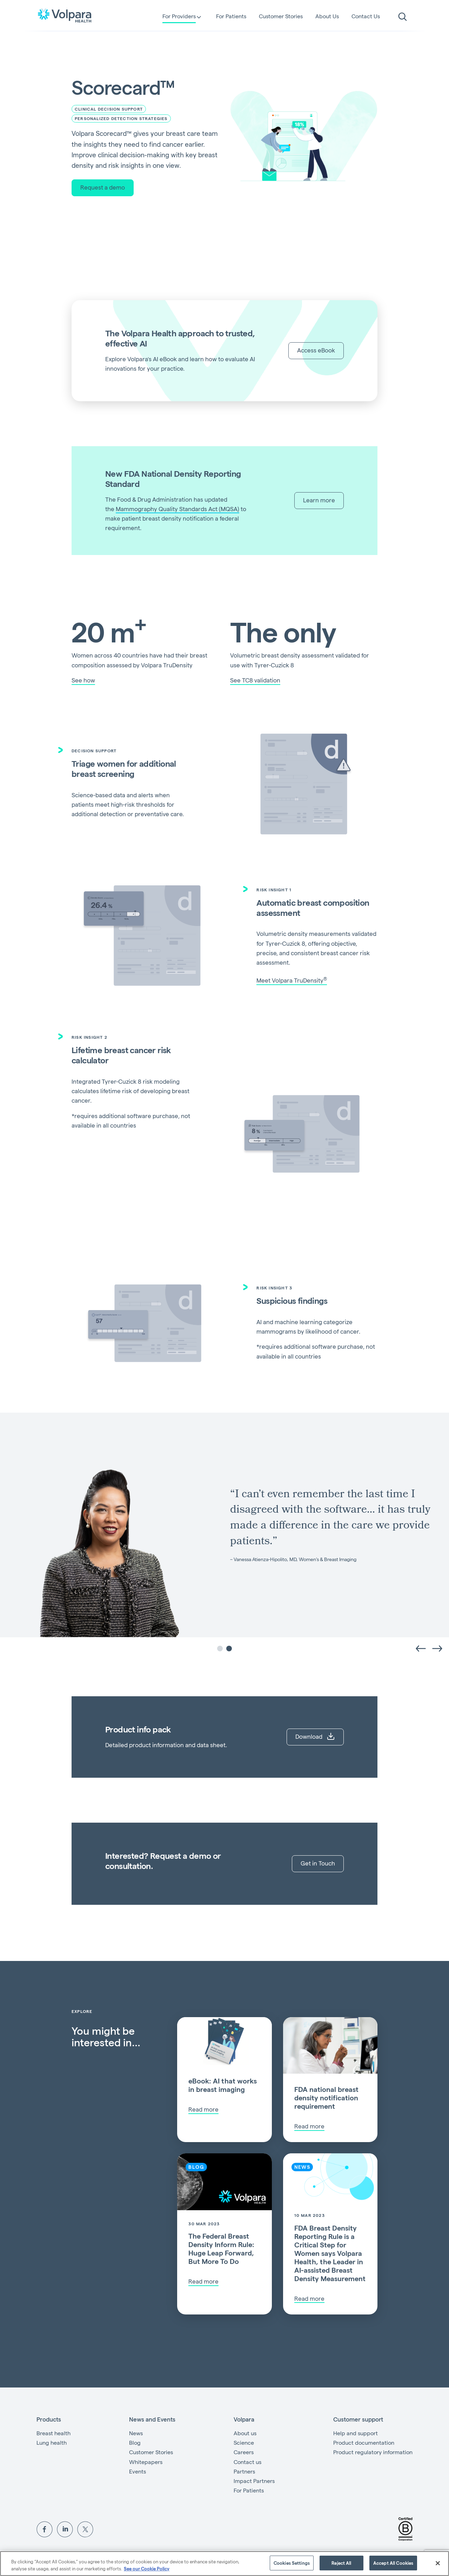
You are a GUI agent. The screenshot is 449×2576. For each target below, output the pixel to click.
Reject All (341, 2562)
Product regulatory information (373, 2452)
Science (244, 2442)
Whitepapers (145, 2461)
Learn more (319, 499)
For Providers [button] (179, 17)
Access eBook (316, 350)
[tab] (220, 1648)
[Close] (437, 2563)
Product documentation (363, 2442)
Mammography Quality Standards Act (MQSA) (177, 508)
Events (137, 2471)
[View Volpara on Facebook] (44, 2528)
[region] (224, 2563)
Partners (244, 2471)
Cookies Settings (292, 2562)
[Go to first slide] (437, 1648)
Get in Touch (318, 1863)
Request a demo (102, 187)
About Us (327, 16)
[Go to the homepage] (64, 15)
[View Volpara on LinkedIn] (65, 2528)
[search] (402, 17)
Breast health (53, 2433)
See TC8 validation (255, 680)
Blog (135, 2442)
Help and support (355, 2433)
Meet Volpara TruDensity (291, 980)
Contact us (247, 2461)
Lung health (51, 2442)
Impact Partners (254, 2480)
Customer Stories (281, 16)
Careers (244, 2452)
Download (315, 1736)
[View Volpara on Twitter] (85, 2528)
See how (83, 680)
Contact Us (365, 16)
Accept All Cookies (393, 2562)
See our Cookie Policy (146, 2568)
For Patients (231, 16)
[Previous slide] (420, 1648)
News (136, 2433)
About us (245, 2433)
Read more (203, 2109)
